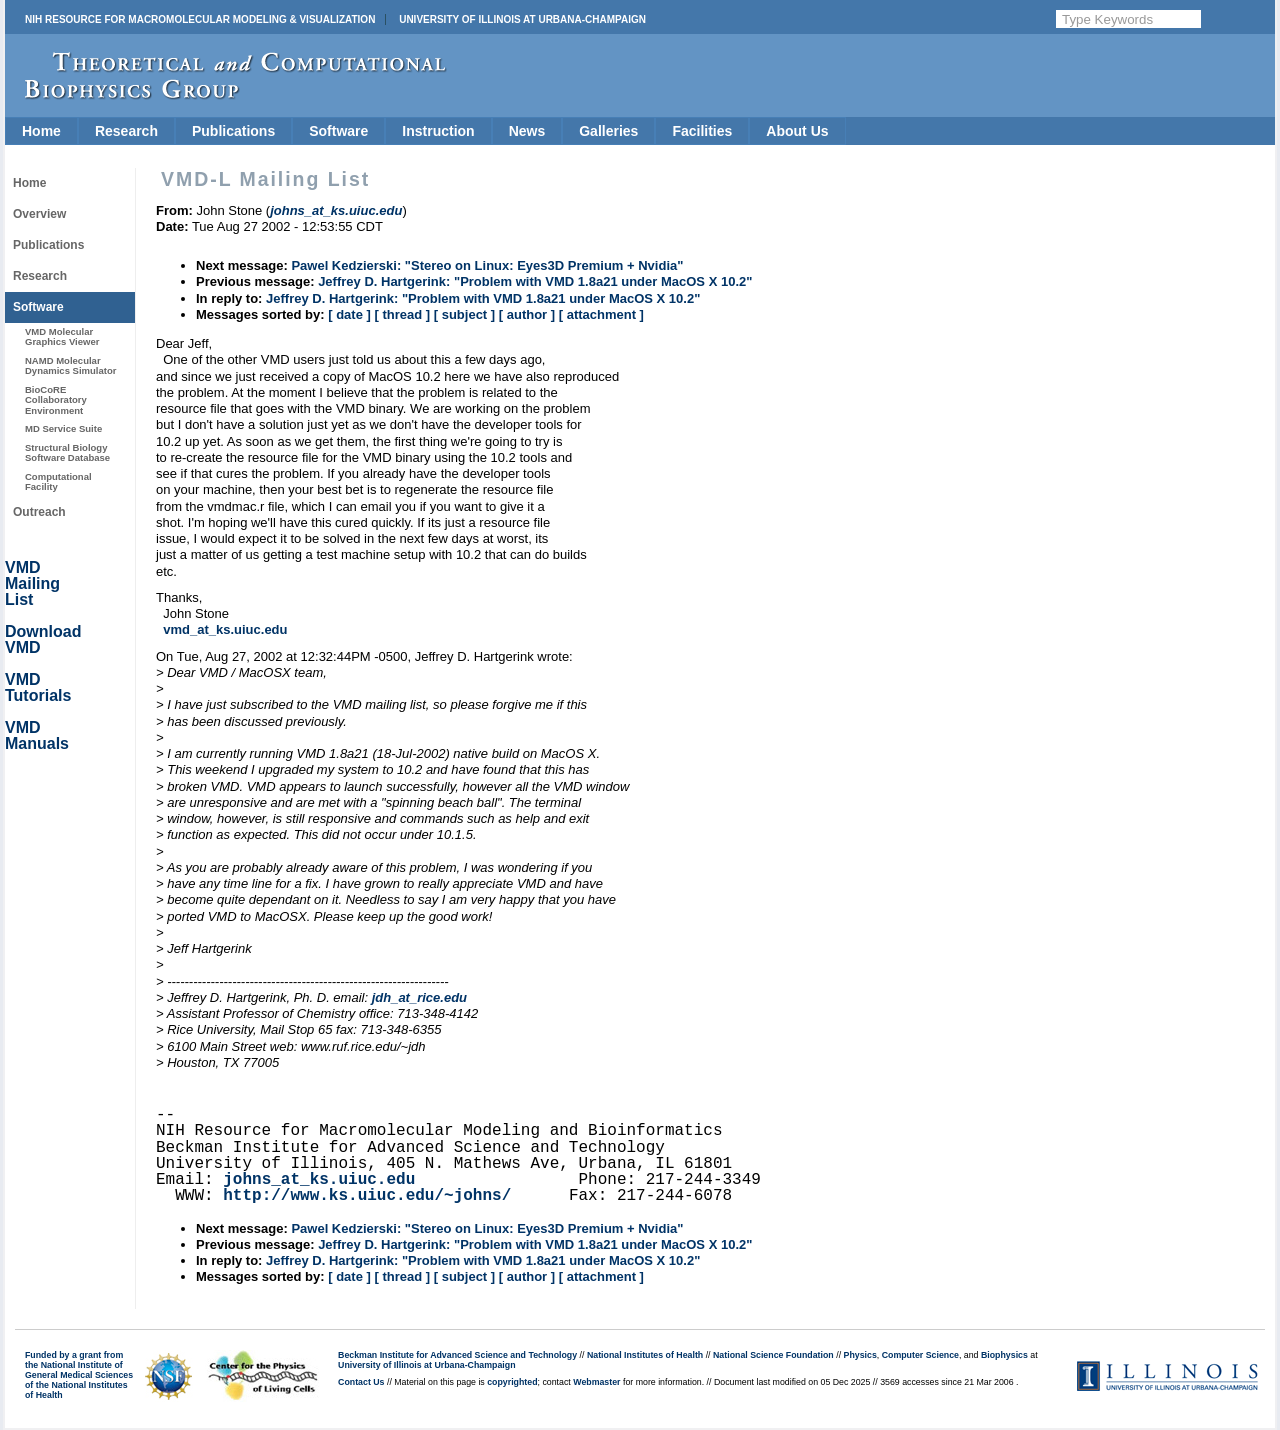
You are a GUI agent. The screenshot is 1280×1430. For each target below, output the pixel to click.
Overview (39, 214)
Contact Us (361, 1382)
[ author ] (527, 314)
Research (126, 131)
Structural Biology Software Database (67, 452)
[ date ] (349, 314)
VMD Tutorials (38, 687)
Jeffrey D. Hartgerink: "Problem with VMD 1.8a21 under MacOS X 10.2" (535, 281)
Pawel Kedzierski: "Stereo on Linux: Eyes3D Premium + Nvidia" (487, 265)
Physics (860, 1355)
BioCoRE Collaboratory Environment (56, 400)
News (527, 131)
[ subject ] (464, 314)
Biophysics (1004, 1355)
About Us (797, 131)
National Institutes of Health (645, 1355)
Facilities (702, 131)
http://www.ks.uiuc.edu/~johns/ (367, 1196)
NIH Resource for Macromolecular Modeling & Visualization (200, 19)
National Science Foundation (773, 1355)
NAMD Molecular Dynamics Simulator (71, 365)
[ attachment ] (601, 314)
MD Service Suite (63, 428)
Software (338, 131)
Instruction (438, 131)
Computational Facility (58, 481)
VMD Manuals (37, 735)
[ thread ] (402, 314)
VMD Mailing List (32, 583)
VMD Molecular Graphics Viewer (62, 336)
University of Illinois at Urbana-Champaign (522, 19)
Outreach (39, 512)
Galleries (608, 131)
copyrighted (512, 1382)
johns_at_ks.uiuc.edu (319, 1180)
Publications (233, 131)
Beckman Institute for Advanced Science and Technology (457, 1355)
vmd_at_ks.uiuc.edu (225, 629)
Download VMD (43, 639)
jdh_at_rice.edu (419, 997)
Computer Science (920, 1355)
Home (41, 131)
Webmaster (596, 1382)
